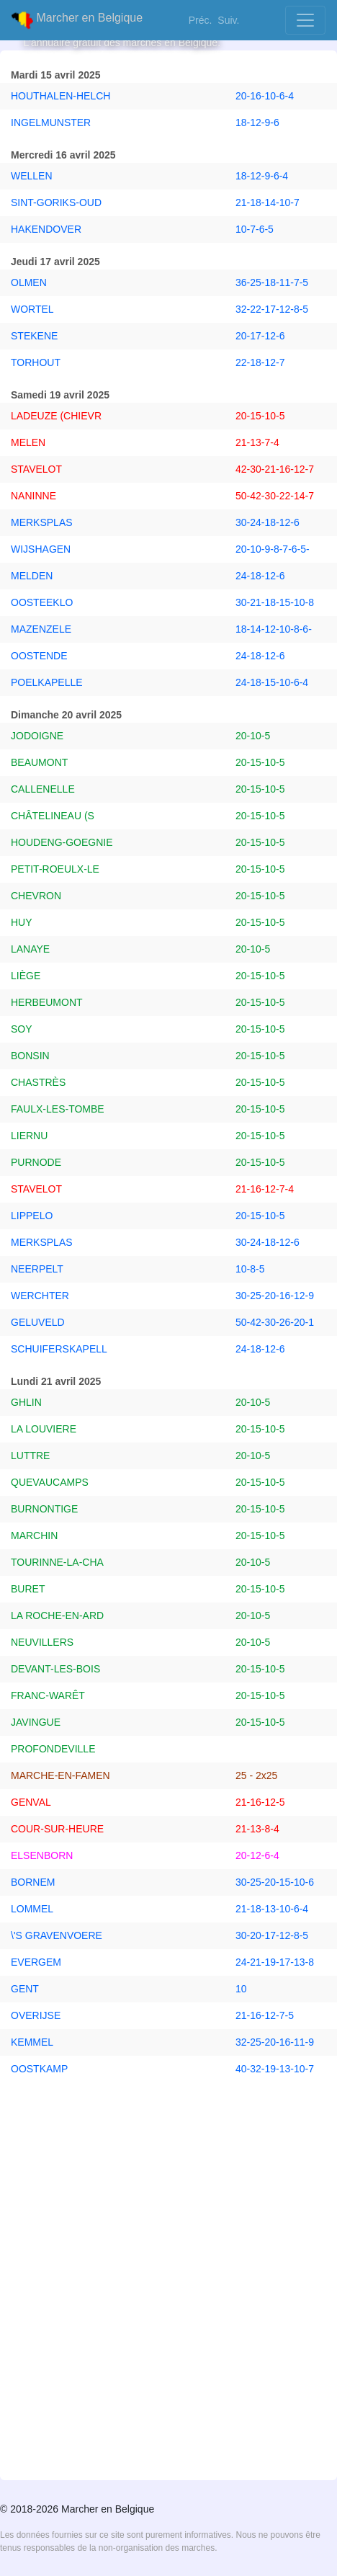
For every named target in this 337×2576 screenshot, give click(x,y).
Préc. (200, 20)
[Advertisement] (168, 2296)
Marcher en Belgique (77, 20)
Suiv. (228, 20)
